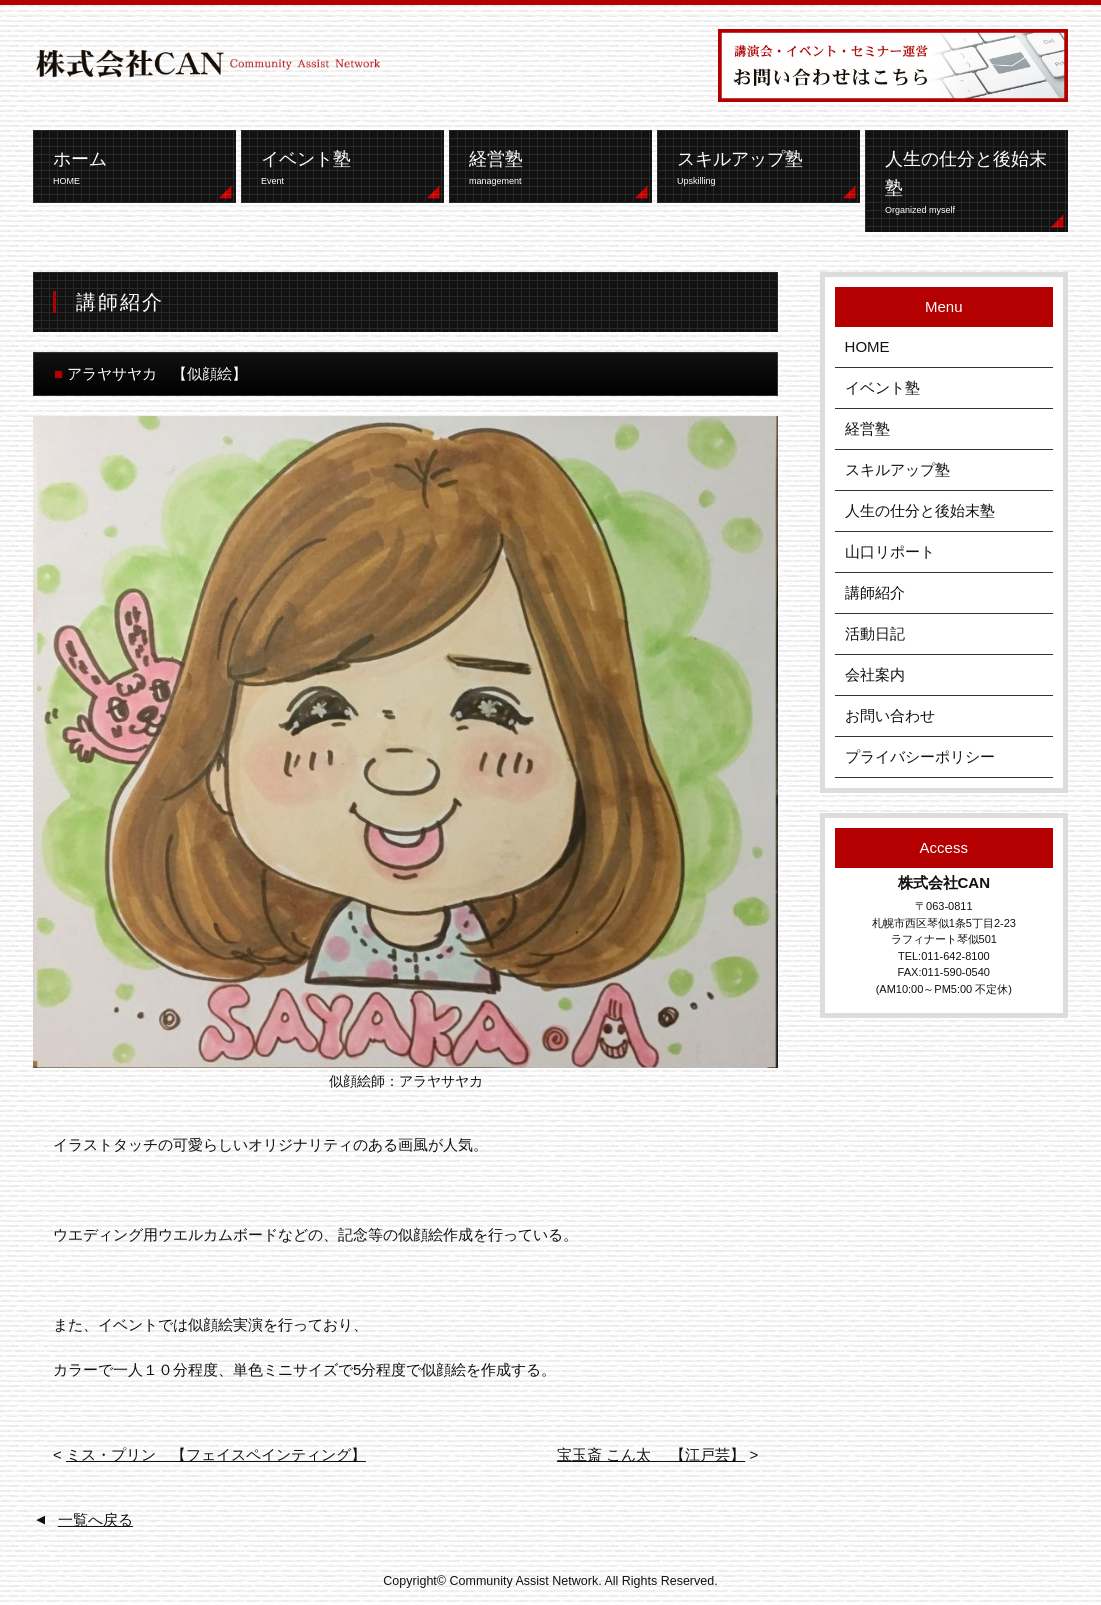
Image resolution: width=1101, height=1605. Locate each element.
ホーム (139, 168)
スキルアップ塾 (763, 168)
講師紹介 (875, 592)
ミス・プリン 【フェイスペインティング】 (216, 1454)
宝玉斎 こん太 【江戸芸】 (651, 1454)
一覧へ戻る (95, 1519)
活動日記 (875, 633)
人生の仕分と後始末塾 (971, 183)
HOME (867, 346)
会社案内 (875, 674)
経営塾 (555, 168)
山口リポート (890, 551)
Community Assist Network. (526, 1581)
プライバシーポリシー (920, 756)
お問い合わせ (890, 715)
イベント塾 (347, 168)
